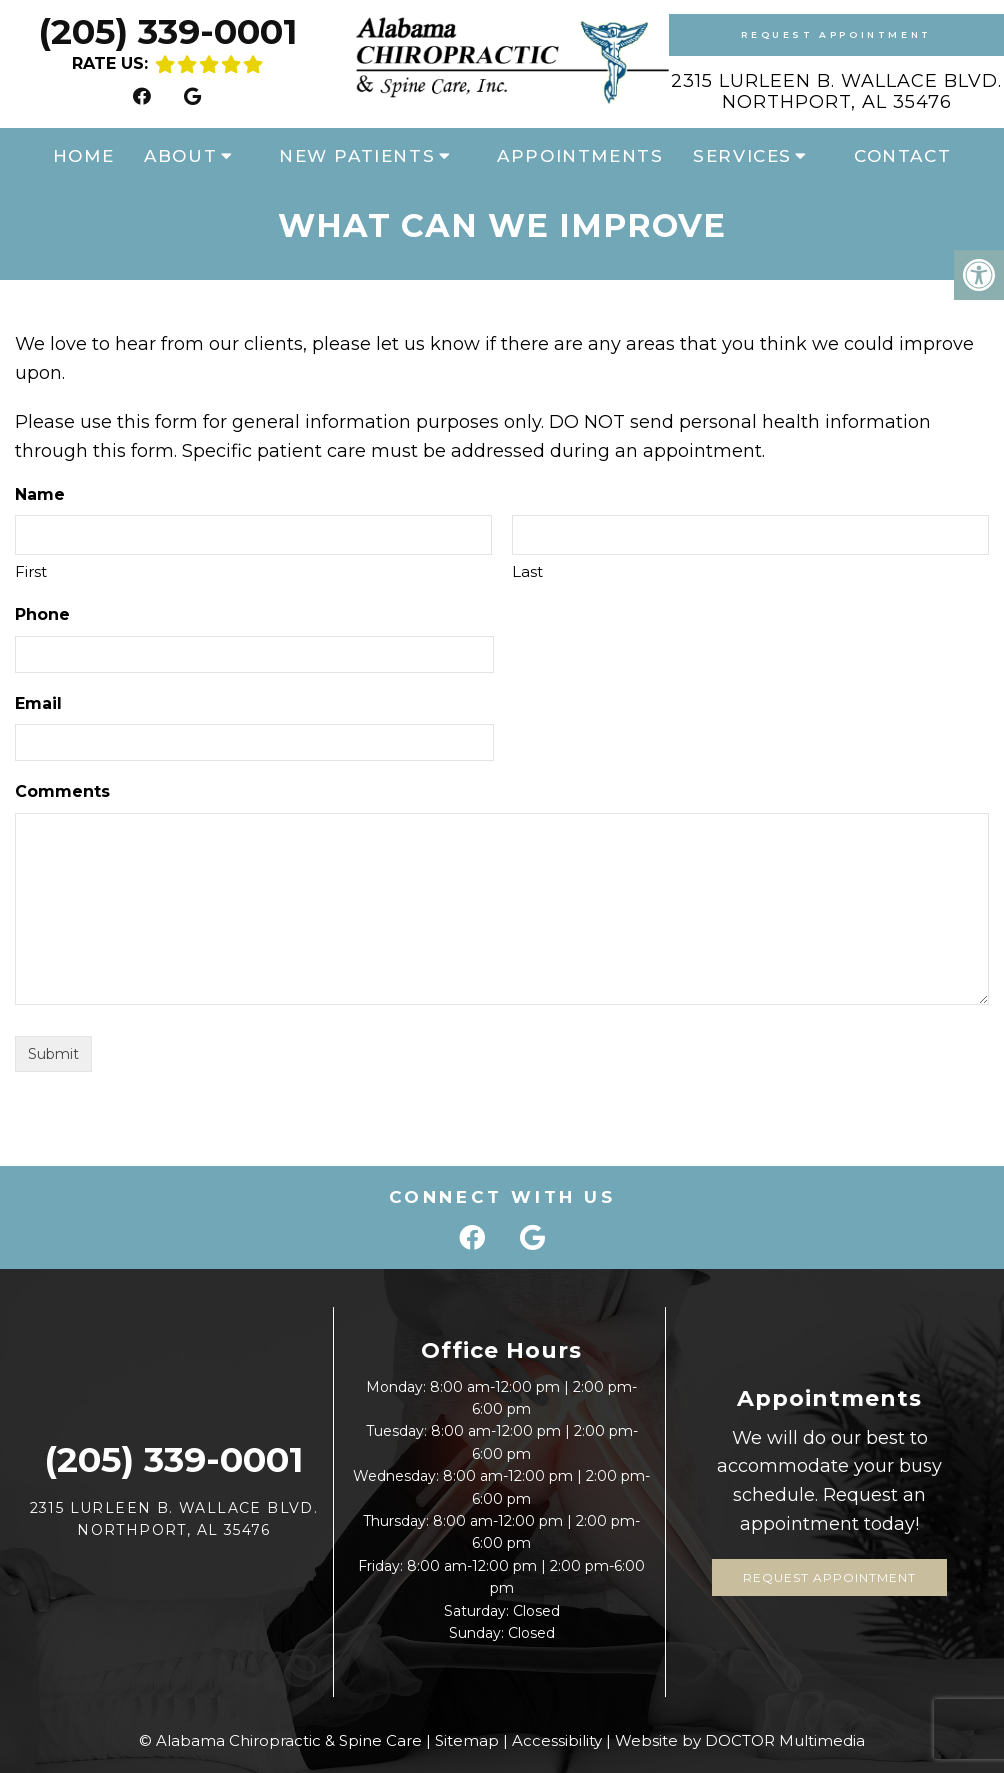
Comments (62, 791)
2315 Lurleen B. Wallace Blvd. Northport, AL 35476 (836, 92)
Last (527, 571)
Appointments (580, 156)
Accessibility (557, 1740)
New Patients (357, 156)
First (31, 571)
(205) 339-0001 (167, 31)
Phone (42, 614)
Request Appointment (836, 34)
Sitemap (467, 1740)
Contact (902, 156)
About (180, 156)
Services (742, 156)
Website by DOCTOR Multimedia (740, 1740)
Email (38, 703)
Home (83, 156)
